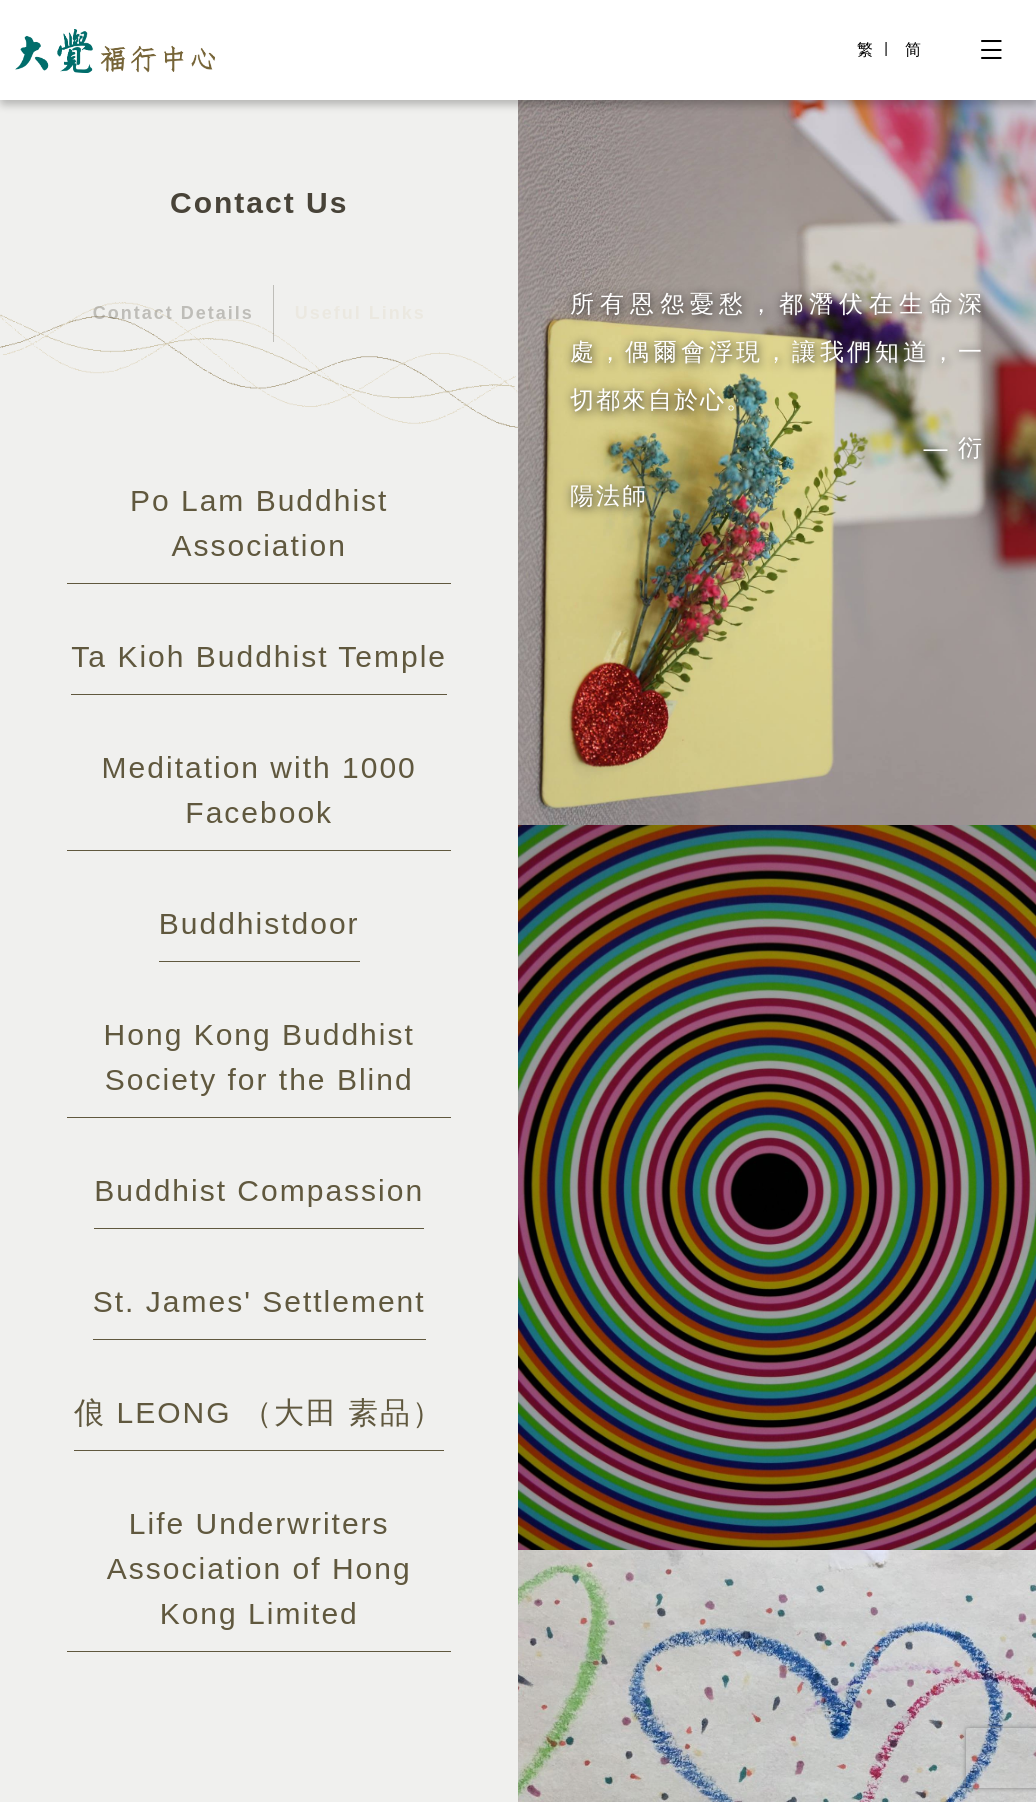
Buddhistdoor (259, 923)
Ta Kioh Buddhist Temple (259, 656)
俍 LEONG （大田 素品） (259, 1412)
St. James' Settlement (259, 1301)
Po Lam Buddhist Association (259, 523)
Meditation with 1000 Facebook (258, 790)
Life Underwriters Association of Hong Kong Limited (259, 1568)
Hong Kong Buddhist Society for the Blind (258, 1057)
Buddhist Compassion (259, 1190)
